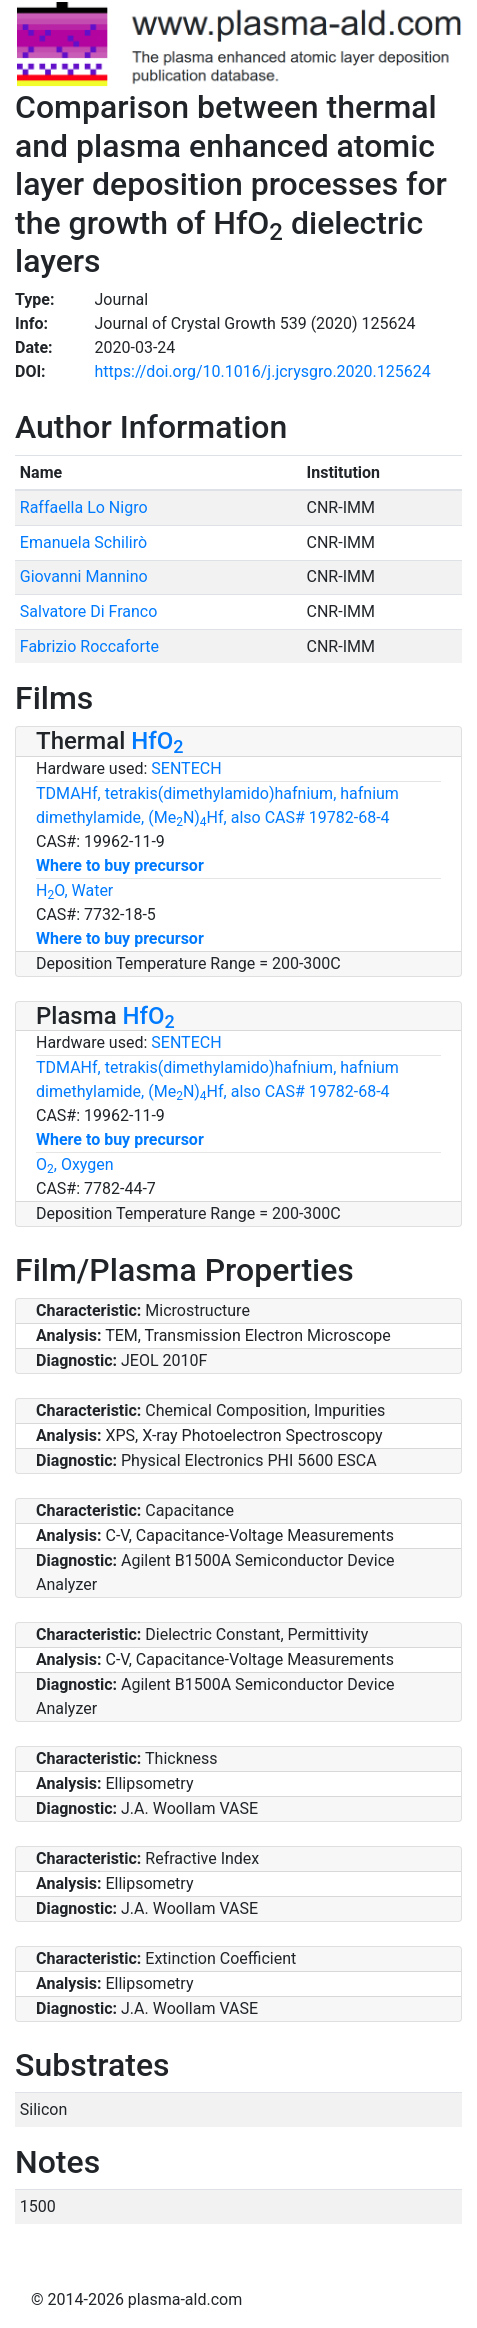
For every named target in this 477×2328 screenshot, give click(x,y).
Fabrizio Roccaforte (89, 646)
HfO (157, 741)
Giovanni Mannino (84, 576)
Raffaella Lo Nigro (84, 507)
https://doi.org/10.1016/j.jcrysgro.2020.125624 (263, 371)
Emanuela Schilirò (83, 542)
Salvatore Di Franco (89, 611)
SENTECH (186, 768)
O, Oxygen (75, 1164)
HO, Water (74, 890)
